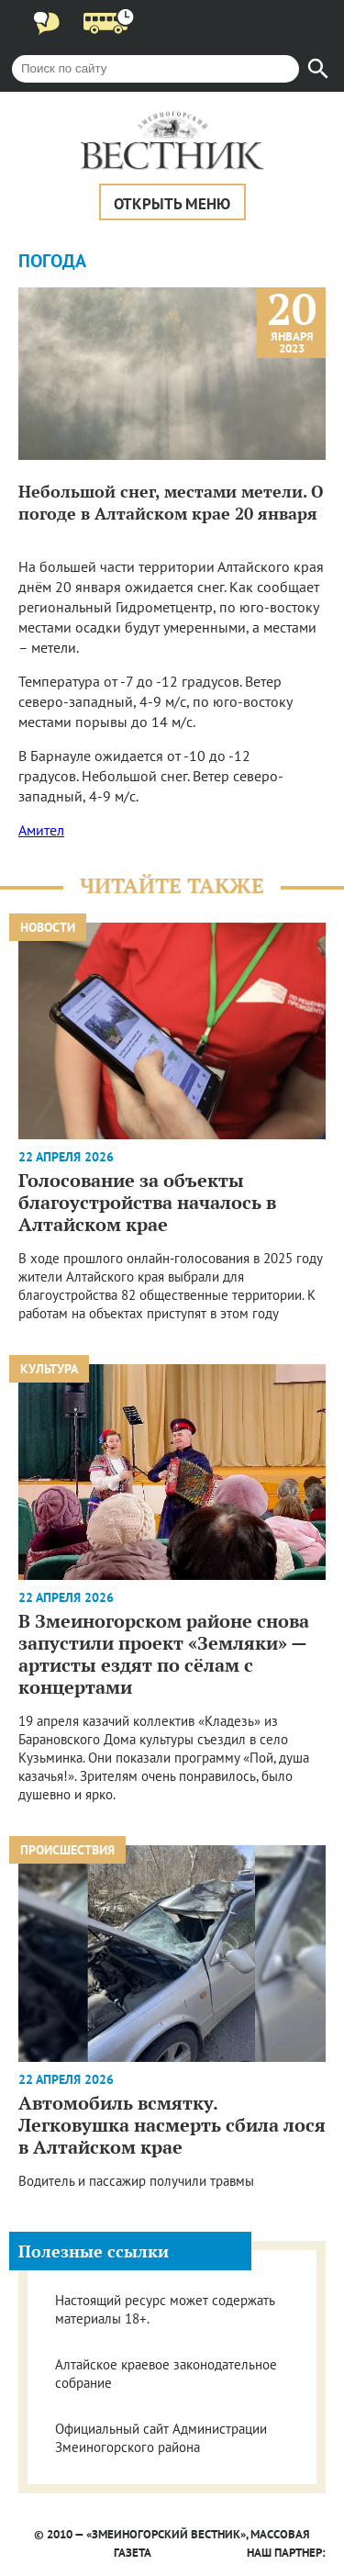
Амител (41, 830)
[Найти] (318, 69)
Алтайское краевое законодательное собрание (166, 2373)
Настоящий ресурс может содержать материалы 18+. (164, 2309)
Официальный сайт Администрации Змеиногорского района (161, 2438)
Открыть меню (172, 204)
